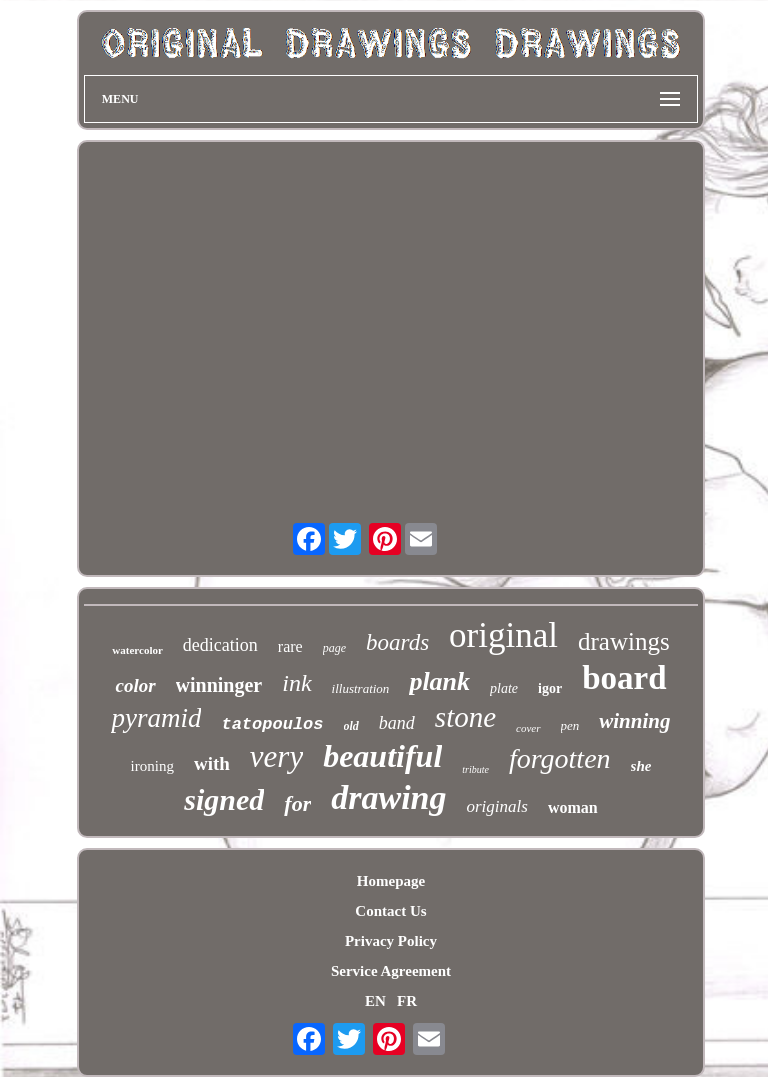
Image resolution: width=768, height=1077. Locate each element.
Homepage (391, 881)
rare (290, 646)
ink (296, 683)
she (641, 766)
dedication (220, 645)
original (503, 635)
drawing (388, 797)
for (297, 803)
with (212, 763)
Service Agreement (391, 971)
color (135, 685)
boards (397, 642)
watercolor (137, 650)
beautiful (382, 756)
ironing (152, 766)
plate (504, 688)
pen (570, 725)
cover (528, 728)
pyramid (156, 718)
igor (550, 688)
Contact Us (390, 911)
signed (224, 799)
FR (407, 1001)
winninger (219, 685)
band (397, 723)
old (351, 726)
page (334, 648)
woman (573, 807)
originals (496, 806)
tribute (475, 769)
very (276, 756)
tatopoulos (272, 724)
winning (634, 721)
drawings (624, 641)
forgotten (560, 758)
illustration (361, 688)
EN (375, 1001)
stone (465, 717)
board (624, 678)
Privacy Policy (391, 941)
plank (439, 681)
